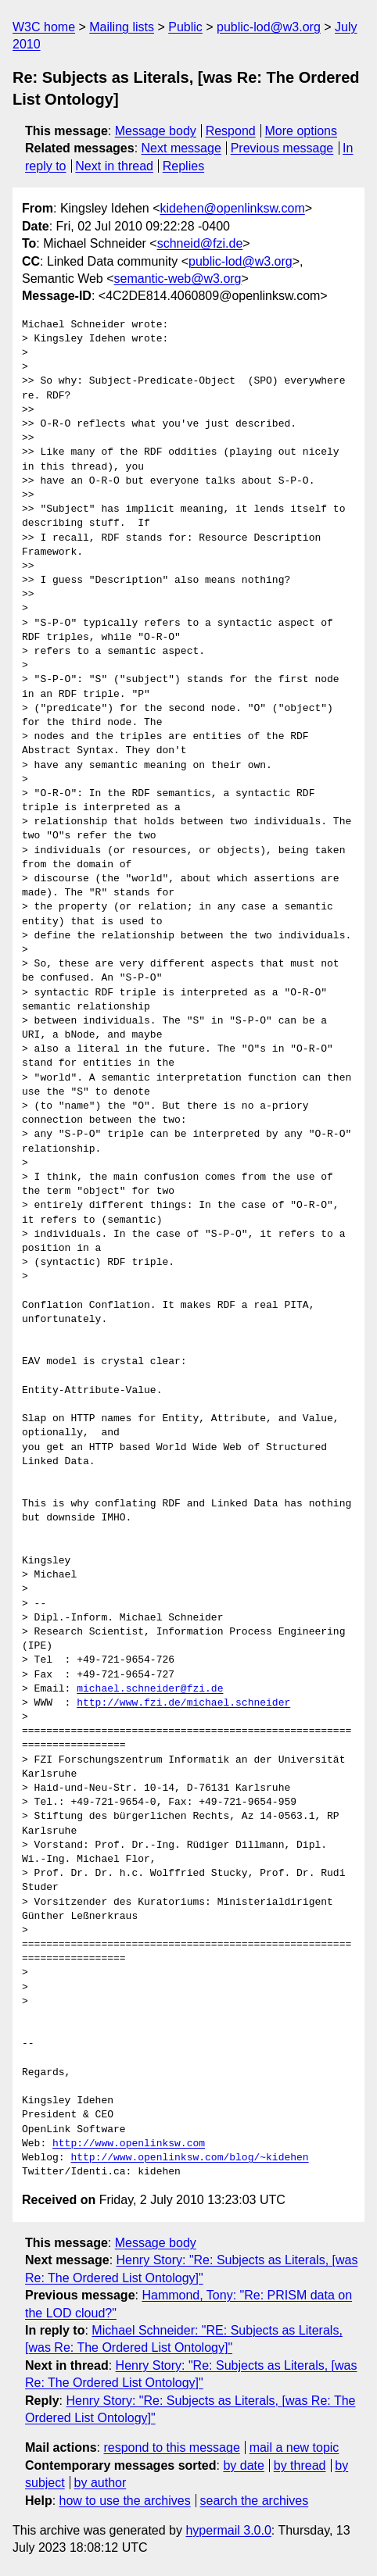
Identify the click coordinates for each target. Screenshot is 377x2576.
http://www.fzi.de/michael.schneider (183, 1703)
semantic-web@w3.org (178, 278)
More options (301, 131)
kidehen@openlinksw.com (232, 208)
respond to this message (171, 2447)
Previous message (282, 148)
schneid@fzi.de (200, 243)
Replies (183, 166)
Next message (181, 148)
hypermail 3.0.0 (228, 2530)
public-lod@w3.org (269, 27)
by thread (300, 2465)
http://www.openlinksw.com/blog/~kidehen (189, 2158)
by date (243, 2465)
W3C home (44, 27)
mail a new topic (294, 2447)
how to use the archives (125, 2500)
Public (185, 27)
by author (100, 2482)
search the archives (254, 2500)
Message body (155, 131)
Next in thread (114, 166)
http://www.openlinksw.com (128, 2144)
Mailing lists (121, 27)
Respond (231, 131)
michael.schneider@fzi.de (150, 1689)
